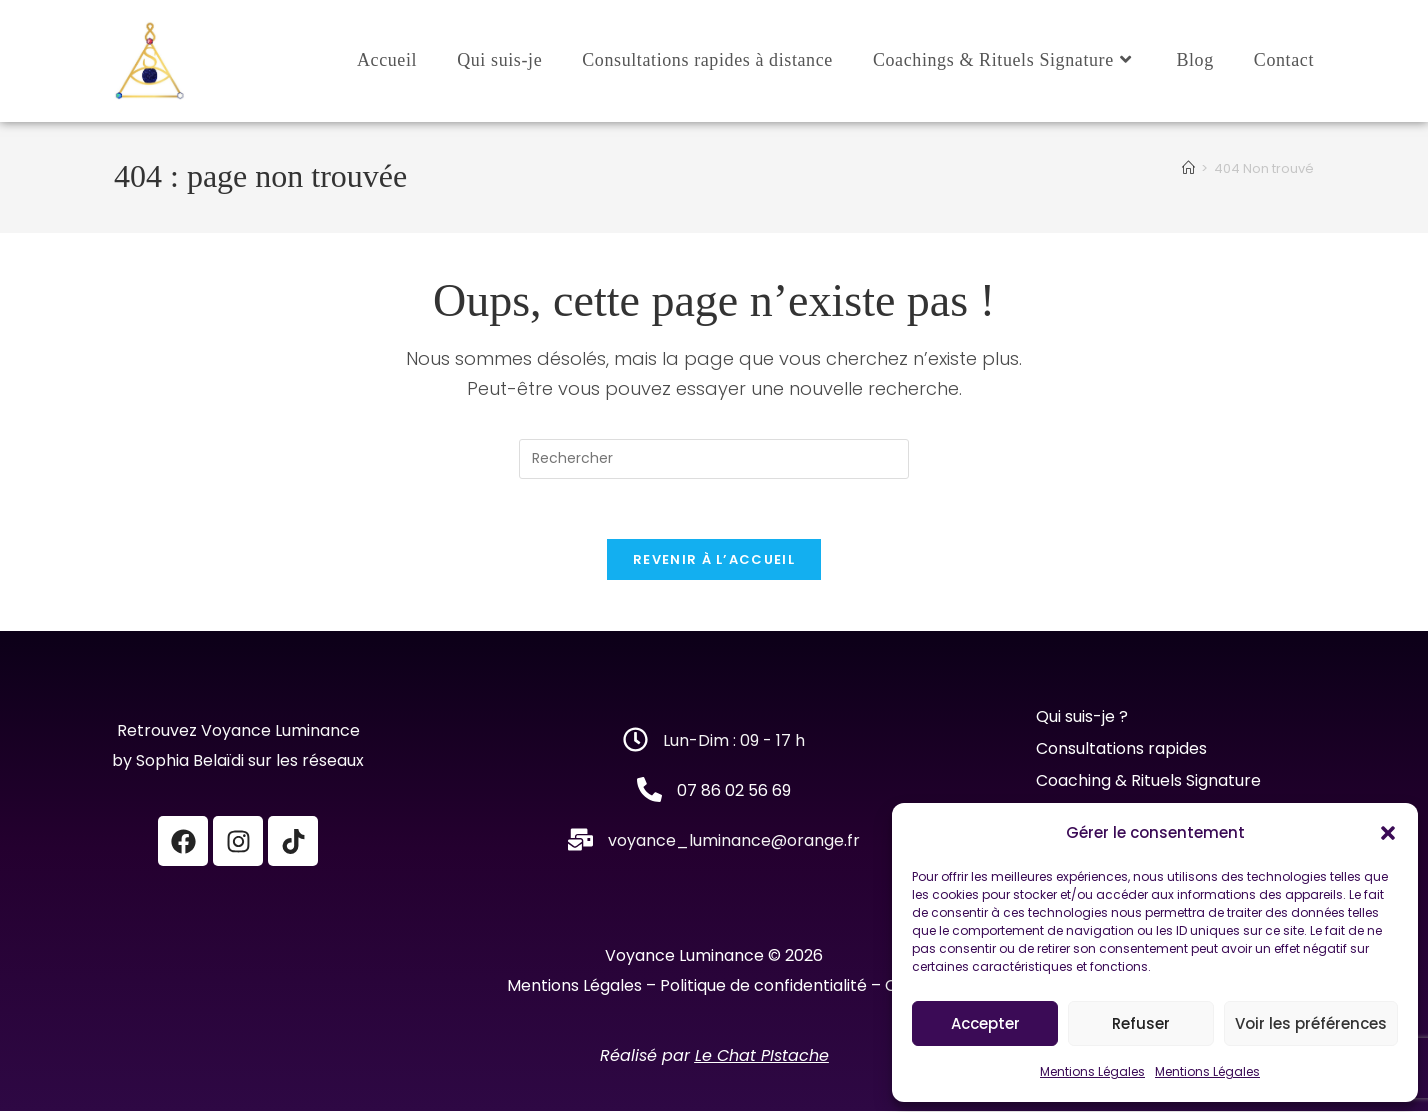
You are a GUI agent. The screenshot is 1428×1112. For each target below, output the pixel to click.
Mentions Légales (1092, 1071)
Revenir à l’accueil (714, 560)
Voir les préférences (1311, 1023)
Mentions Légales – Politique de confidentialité (687, 986)
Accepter (985, 1023)
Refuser (1141, 1023)
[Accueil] (1188, 168)
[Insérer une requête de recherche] (714, 459)
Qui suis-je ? (1084, 717)
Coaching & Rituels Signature (1148, 781)
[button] (1388, 833)
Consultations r (1095, 749)
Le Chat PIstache (762, 1056)
